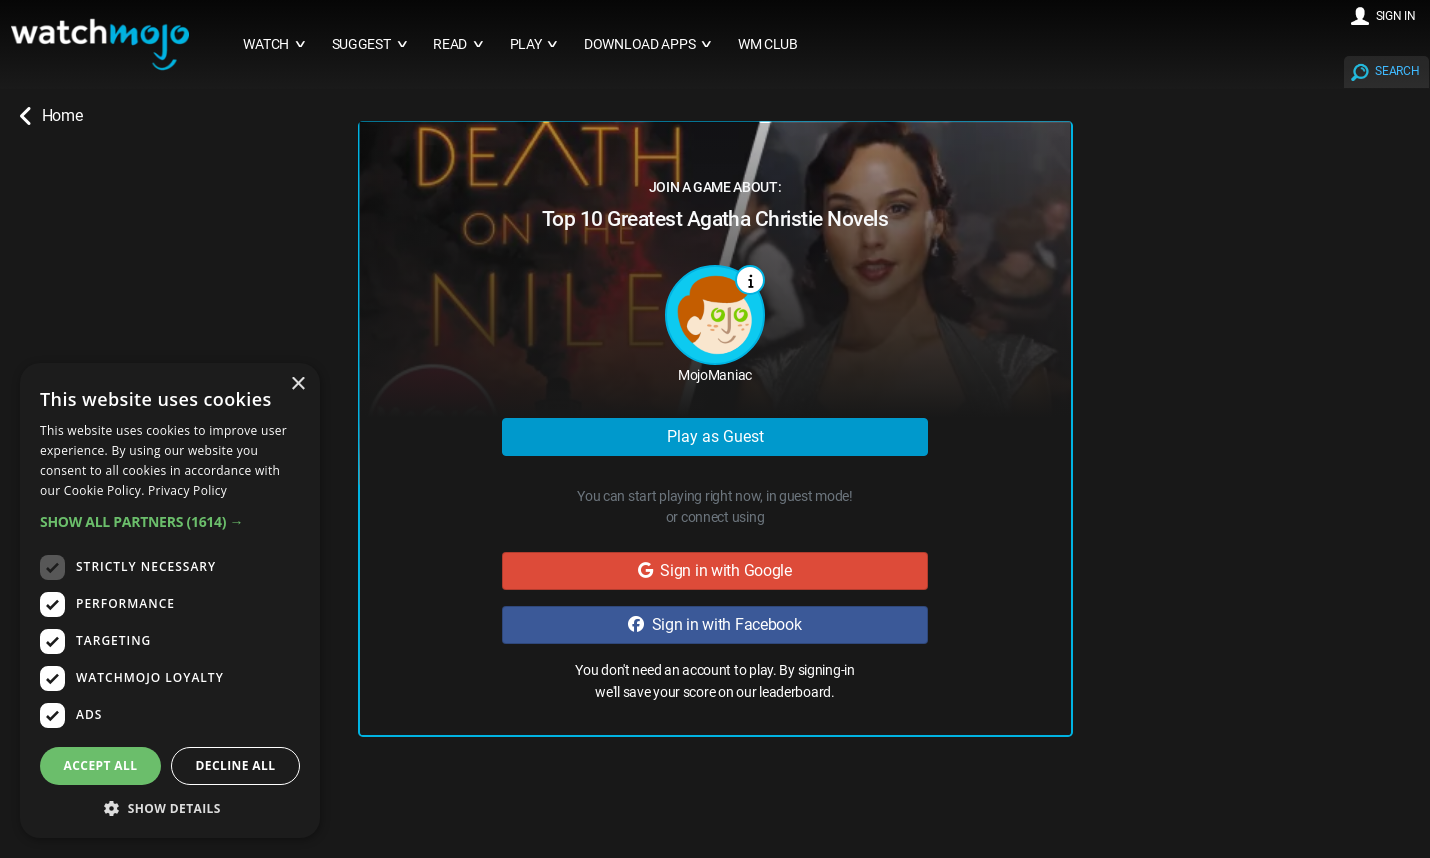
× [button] (297, 384)
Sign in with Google (715, 570)
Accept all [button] (101, 765)
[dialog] (170, 600)
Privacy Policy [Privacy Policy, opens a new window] (187, 490)
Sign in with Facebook (714, 624)
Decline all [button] (236, 765)
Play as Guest (715, 436)
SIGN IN (1396, 16)
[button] (170, 521)
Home (51, 116)
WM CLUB (768, 44)
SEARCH (1397, 71)
